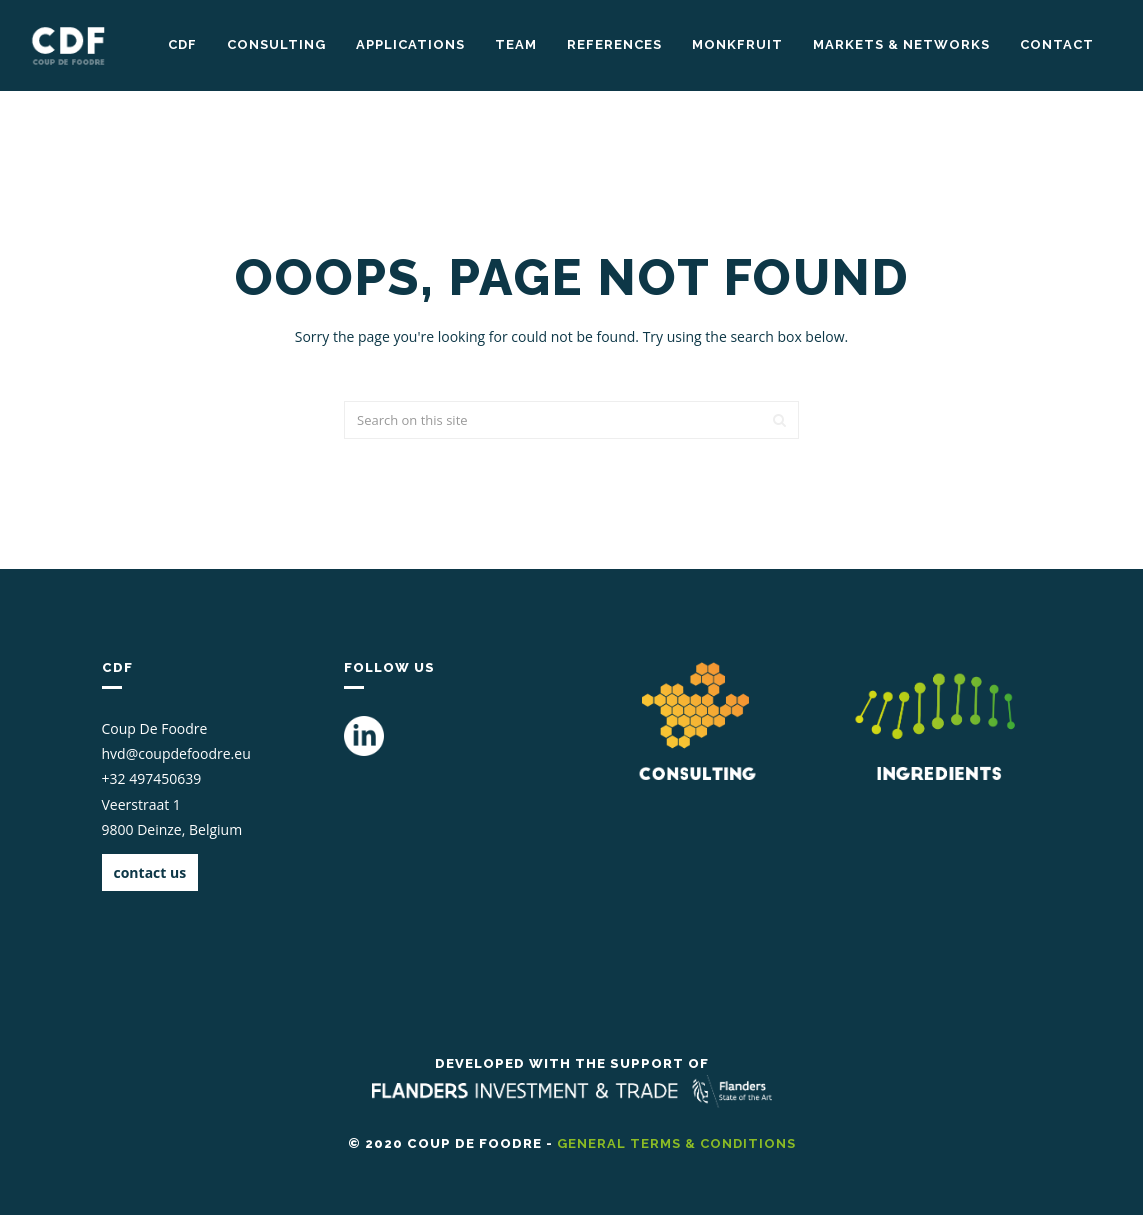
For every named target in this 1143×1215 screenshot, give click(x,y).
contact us (150, 872)
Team (516, 44)
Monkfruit (737, 44)
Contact (1057, 44)
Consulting (276, 44)
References (614, 44)
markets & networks (901, 44)
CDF (182, 44)
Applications (410, 44)
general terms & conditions (676, 1143)
